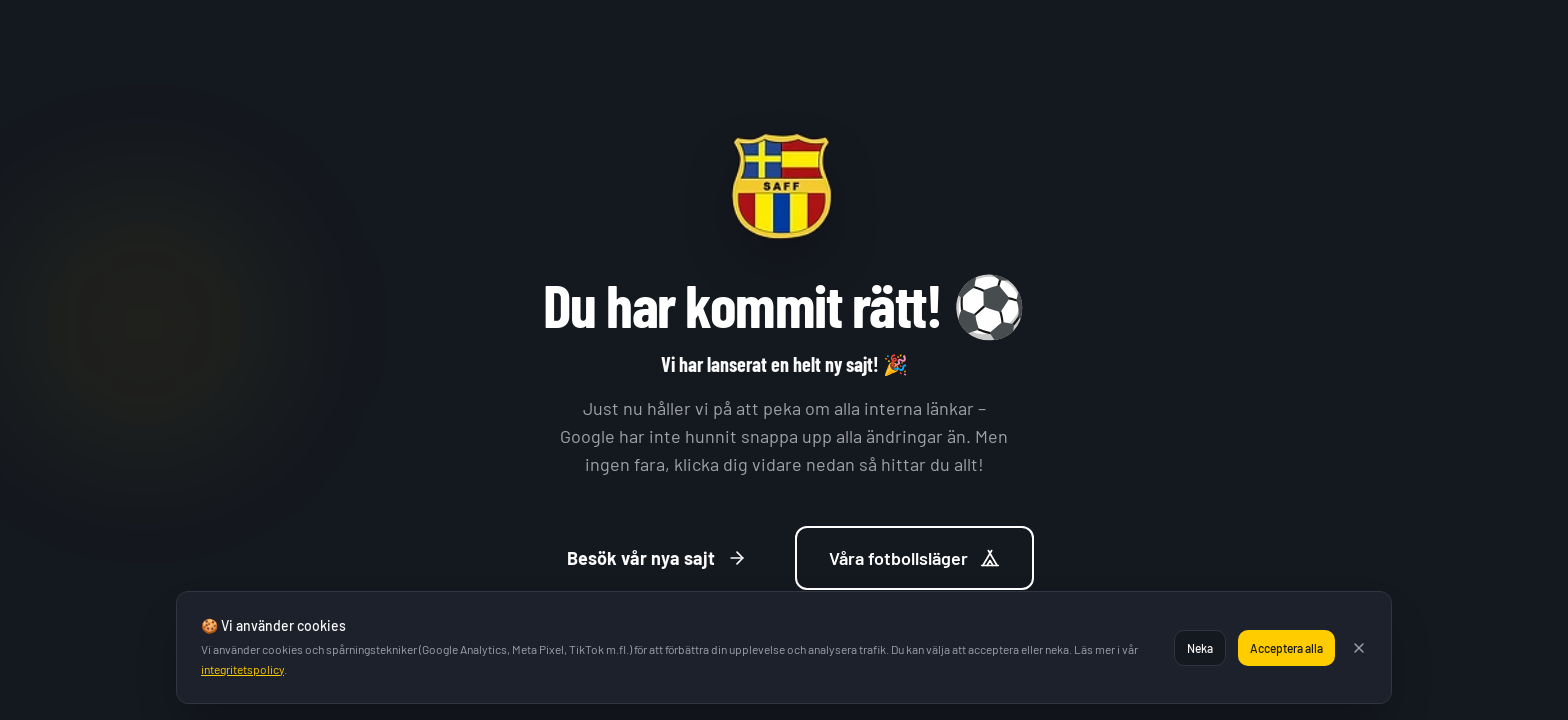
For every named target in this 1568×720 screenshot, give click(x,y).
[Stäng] (1359, 648)
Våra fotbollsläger (914, 558)
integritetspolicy (242, 669)
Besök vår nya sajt (657, 558)
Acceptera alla (1286, 648)
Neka (1200, 648)
